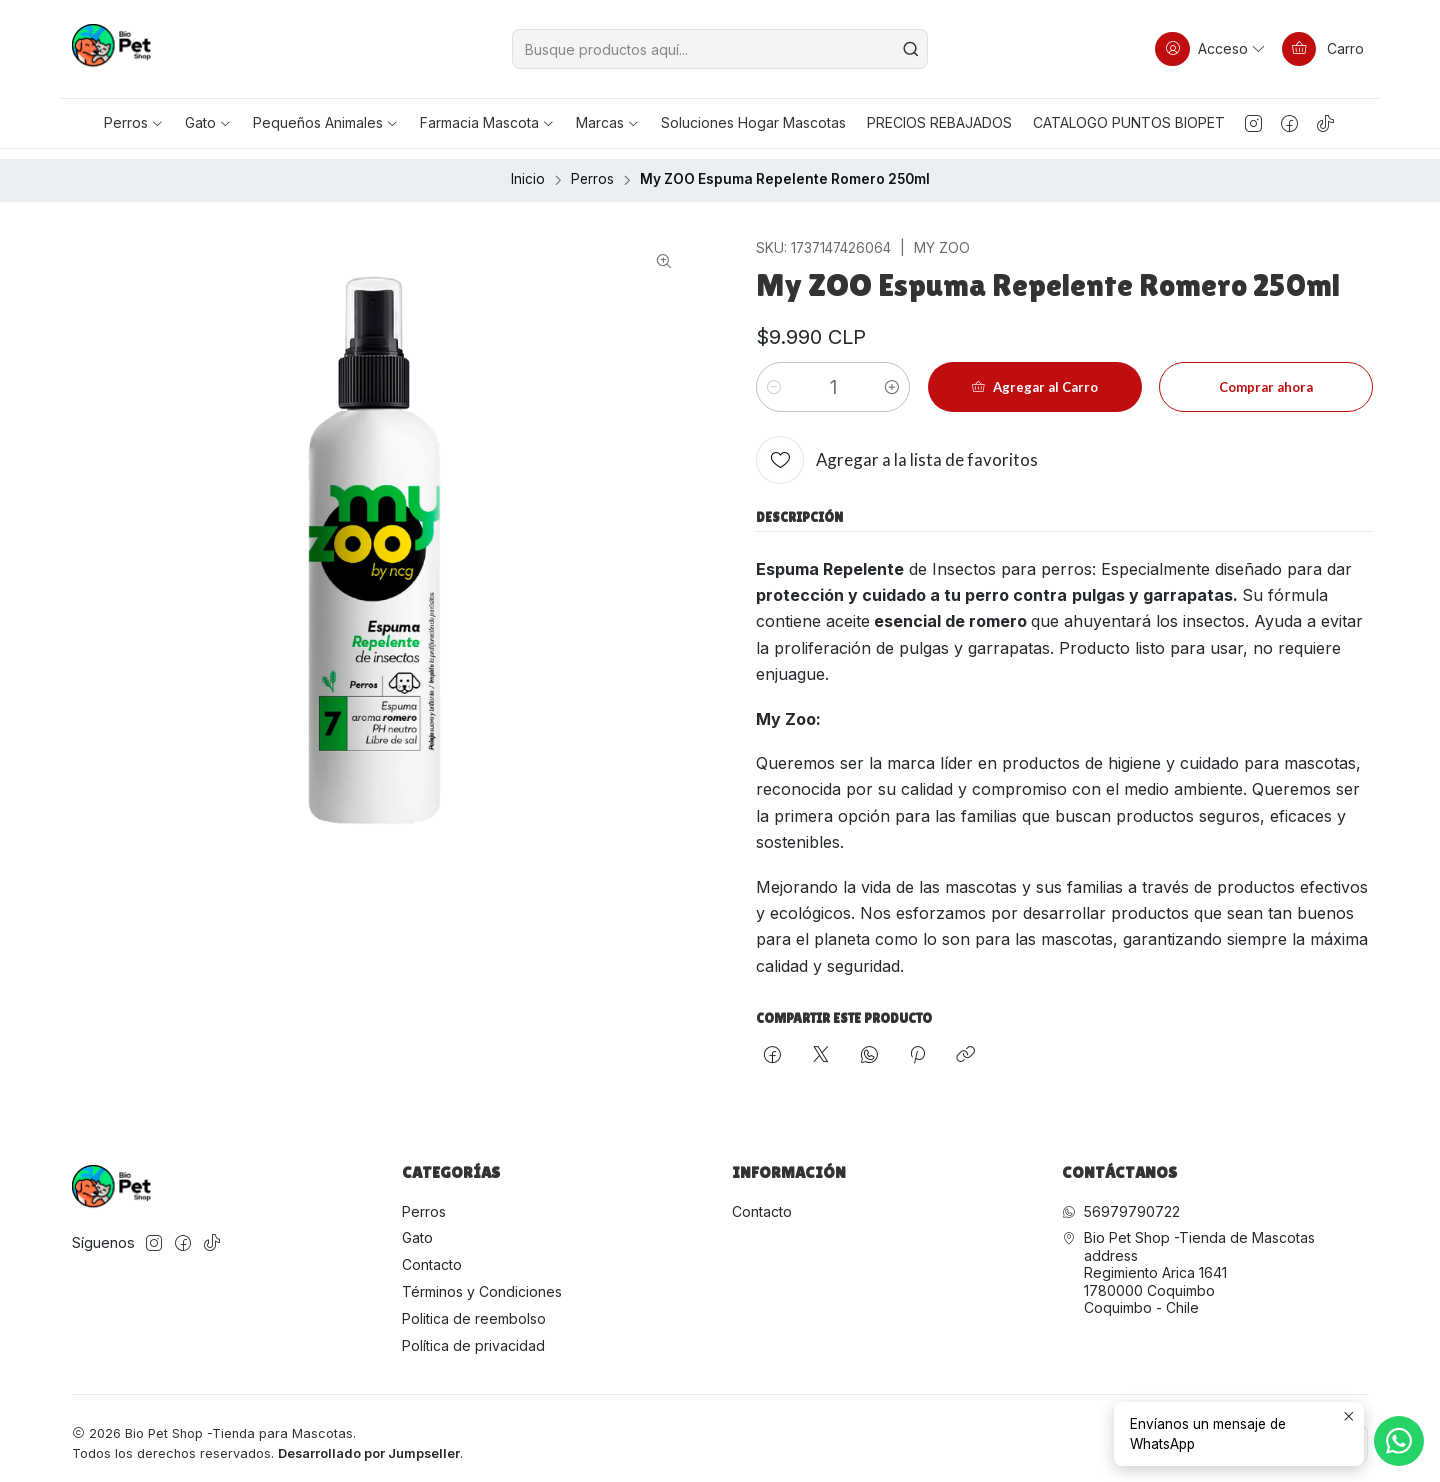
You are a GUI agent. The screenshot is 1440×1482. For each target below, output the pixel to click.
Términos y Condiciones (482, 1281)
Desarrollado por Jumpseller (369, 1442)
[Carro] (1323, 49)
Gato (417, 1227)
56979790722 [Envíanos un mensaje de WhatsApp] (1121, 1200)
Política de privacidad (473, 1335)
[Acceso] (1211, 49)
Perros (592, 170)
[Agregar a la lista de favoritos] (897, 450)
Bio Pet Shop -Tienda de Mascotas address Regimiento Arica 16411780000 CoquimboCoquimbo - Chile (1188, 1262)
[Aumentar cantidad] (892, 377)
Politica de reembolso (474, 1308)
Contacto (432, 1254)
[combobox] (720, 49)
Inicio (528, 170)
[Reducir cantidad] (774, 377)
